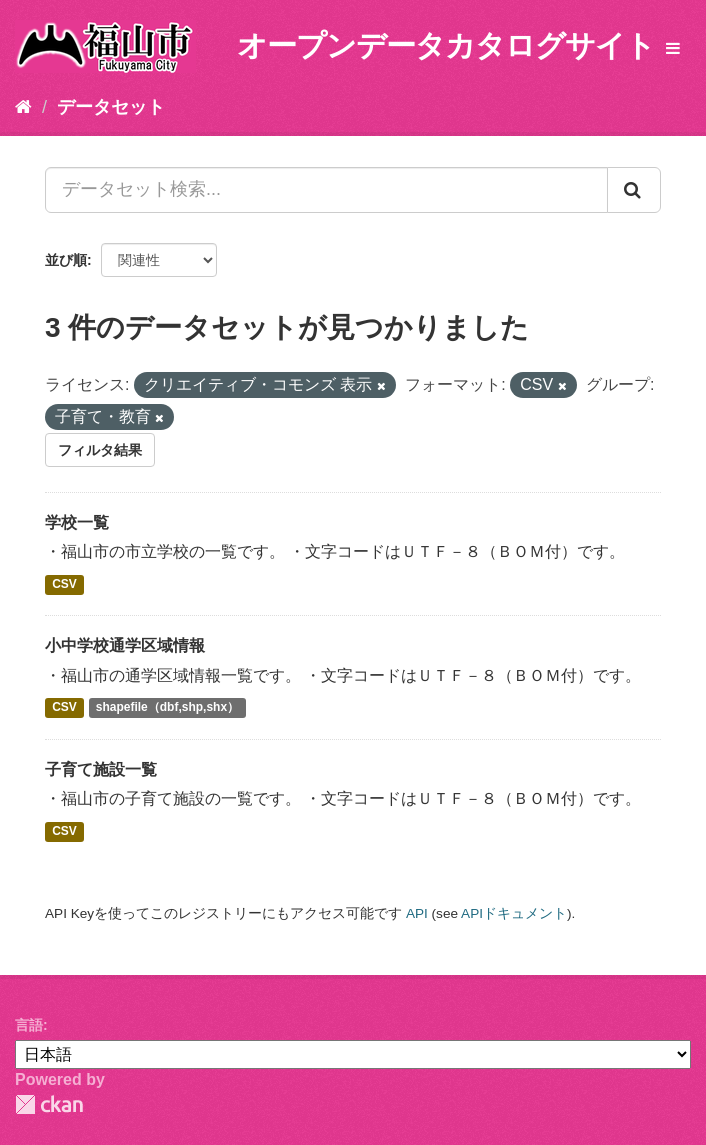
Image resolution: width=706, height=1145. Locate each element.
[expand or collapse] (673, 49)
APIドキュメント (514, 913)
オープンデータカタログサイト (446, 45)
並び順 (66, 260)
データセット (111, 107)
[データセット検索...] (326, 190)
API (417, 913)
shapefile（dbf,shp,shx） (167, 708)
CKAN (49, 1104)
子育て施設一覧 (101, 769)
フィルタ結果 (100, 450)
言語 (29, 1025)
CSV (64, 584)
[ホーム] (23, 107)
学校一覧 (77, 522)
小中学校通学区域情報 (125, 645)
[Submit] (634, 190)
